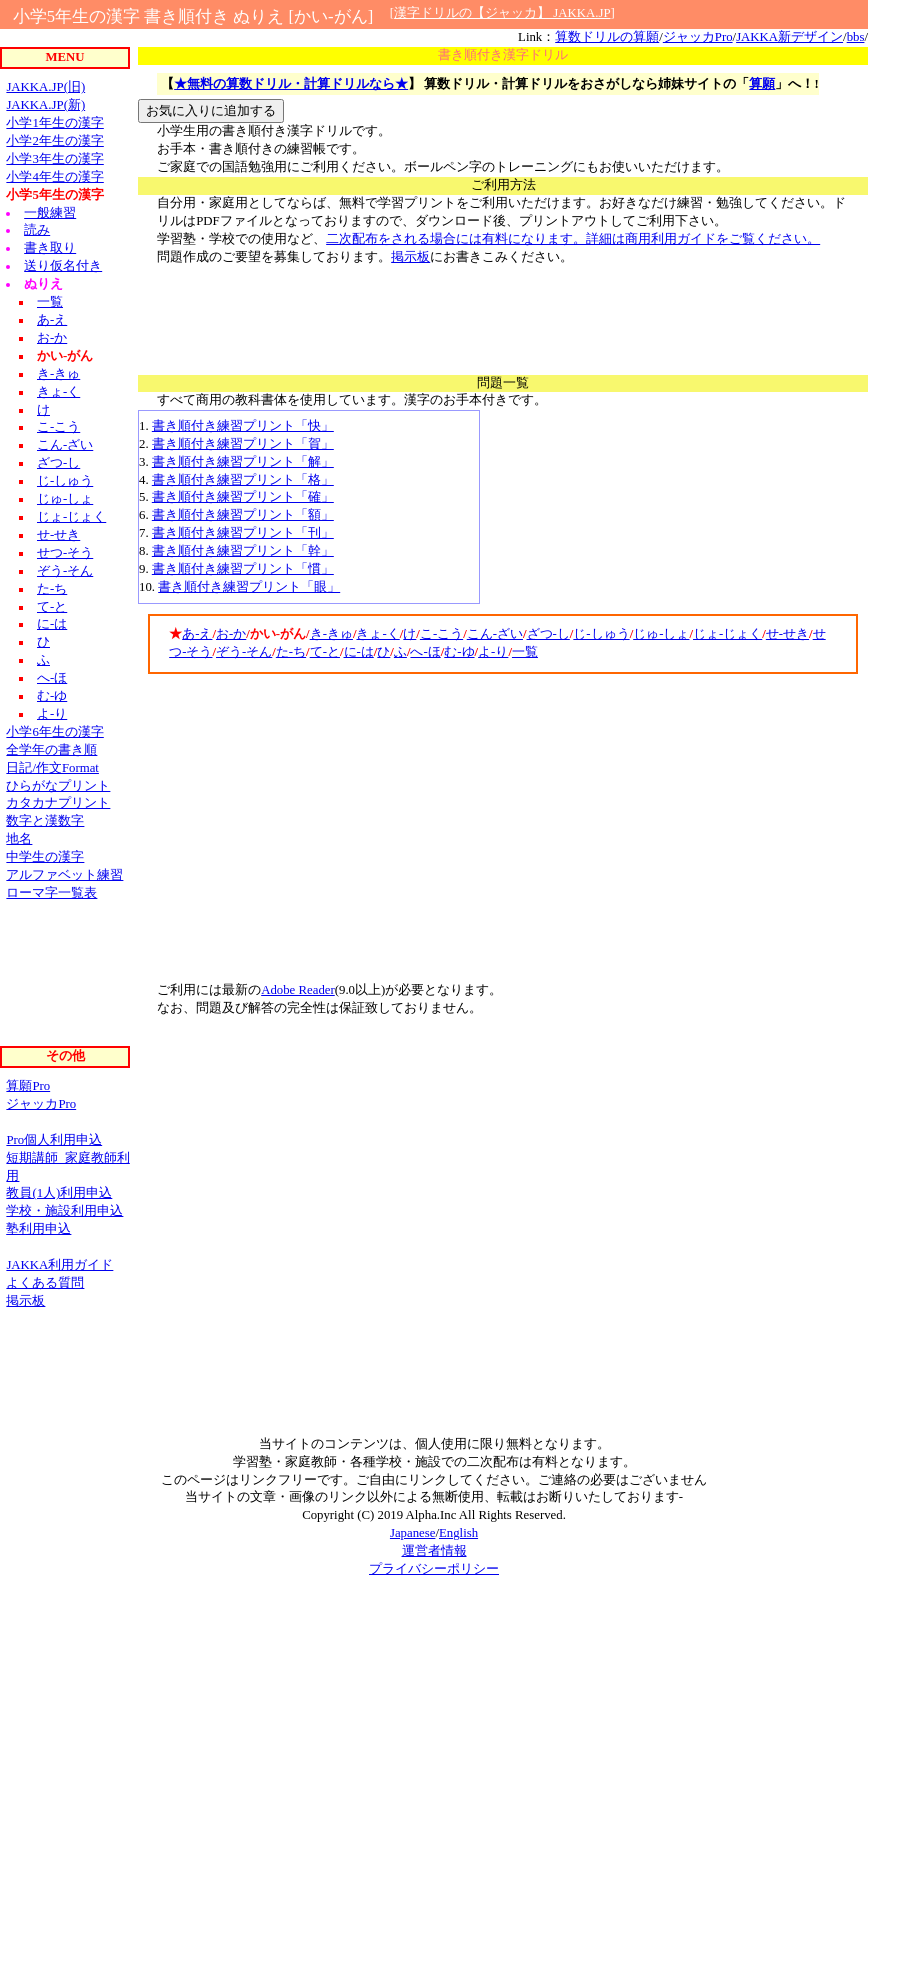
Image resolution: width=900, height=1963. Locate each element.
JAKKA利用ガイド (59, 1265)
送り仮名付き (63, 266)
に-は (359, 652)
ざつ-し (548, 634)
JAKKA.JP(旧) (45, 87)
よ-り (493, 652)
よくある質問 (45, 1283)
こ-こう (441, 634)
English (458, 1533)
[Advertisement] (503, 312)
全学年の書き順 (51, 750)
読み (37, 230)
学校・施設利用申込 (64, 1211)
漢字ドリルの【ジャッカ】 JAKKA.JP (502, 13)
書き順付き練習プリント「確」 (243, 497)
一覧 (525, 652)
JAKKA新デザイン (789, 37)
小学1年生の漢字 (54, 123)
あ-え (197, 634)
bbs (856, 37)
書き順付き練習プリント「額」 (243, 515)
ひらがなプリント (58, 786)
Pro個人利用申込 (54, 1140)
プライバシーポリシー (434, 1569)
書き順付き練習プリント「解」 (243, 462)
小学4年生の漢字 (54, 177)
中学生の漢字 (45, 857)
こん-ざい (495, 634)
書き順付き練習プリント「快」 (243, 426)
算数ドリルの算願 (607, 37)
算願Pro (28, 1086)
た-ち (291, 652)
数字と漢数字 (45, 821)
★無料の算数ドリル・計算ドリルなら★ (291, 84)
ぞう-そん (244, 652)
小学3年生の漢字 (54, 159)
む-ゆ (459, 652)
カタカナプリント (58, 803)
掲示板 (410, 257)
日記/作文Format (52, 768)
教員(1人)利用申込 (59, 1193)
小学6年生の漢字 (54, 732)
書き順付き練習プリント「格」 (243, 480)
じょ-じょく (727, 634)
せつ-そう (65, 553)
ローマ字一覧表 (51, 893)
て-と (325, 652)
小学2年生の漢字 (54, 141)
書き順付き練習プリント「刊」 (243, 533)
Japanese (412, 1533)
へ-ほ (425, 652)
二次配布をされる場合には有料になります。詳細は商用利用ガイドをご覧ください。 (573, 239)
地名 (19, 839)
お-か (231, 634)
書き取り (50, 248)
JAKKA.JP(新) (45, 105)
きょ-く (377, 634)
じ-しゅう (601, 634)
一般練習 (50, 213)
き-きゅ (331, 634)
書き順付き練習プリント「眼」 (249, 587)
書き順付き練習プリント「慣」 (243, 569)
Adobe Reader (298, 990)
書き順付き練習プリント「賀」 (243, 444)
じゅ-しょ (661, 634)
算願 (762, 84)
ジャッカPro (698, 37)
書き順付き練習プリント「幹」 (243, 551)
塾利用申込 (38, 1229)
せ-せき (787, 634)
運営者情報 (434, 1551)
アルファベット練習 (64, 875)
